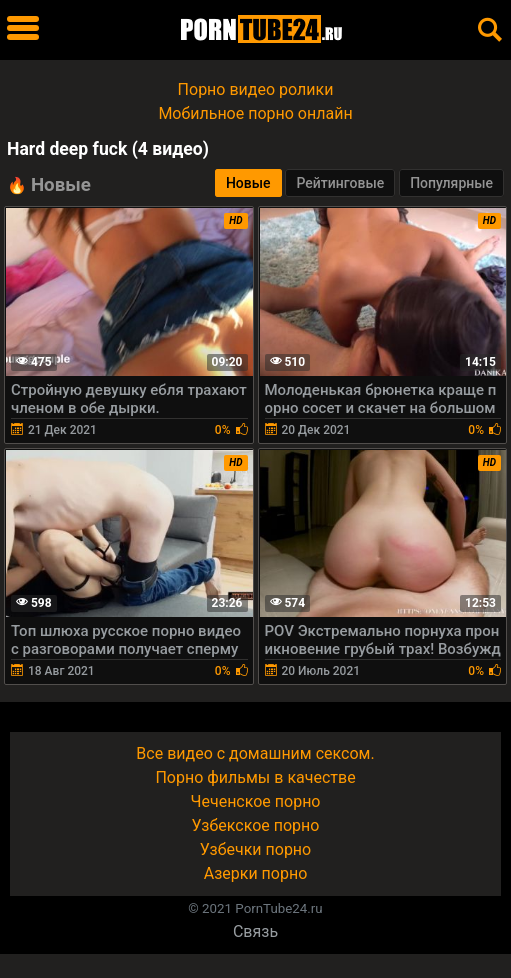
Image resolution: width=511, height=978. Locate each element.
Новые (248, 183)
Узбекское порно (256, 825)
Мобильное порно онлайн (255, 113)
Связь (255, 931)
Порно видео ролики (256, 89)
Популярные (451, 183)
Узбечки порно (255, 849)
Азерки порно (256, 873)
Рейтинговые (340, 183)
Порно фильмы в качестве (255, 777)
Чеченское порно (256, 801)
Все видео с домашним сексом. (255, 753)
